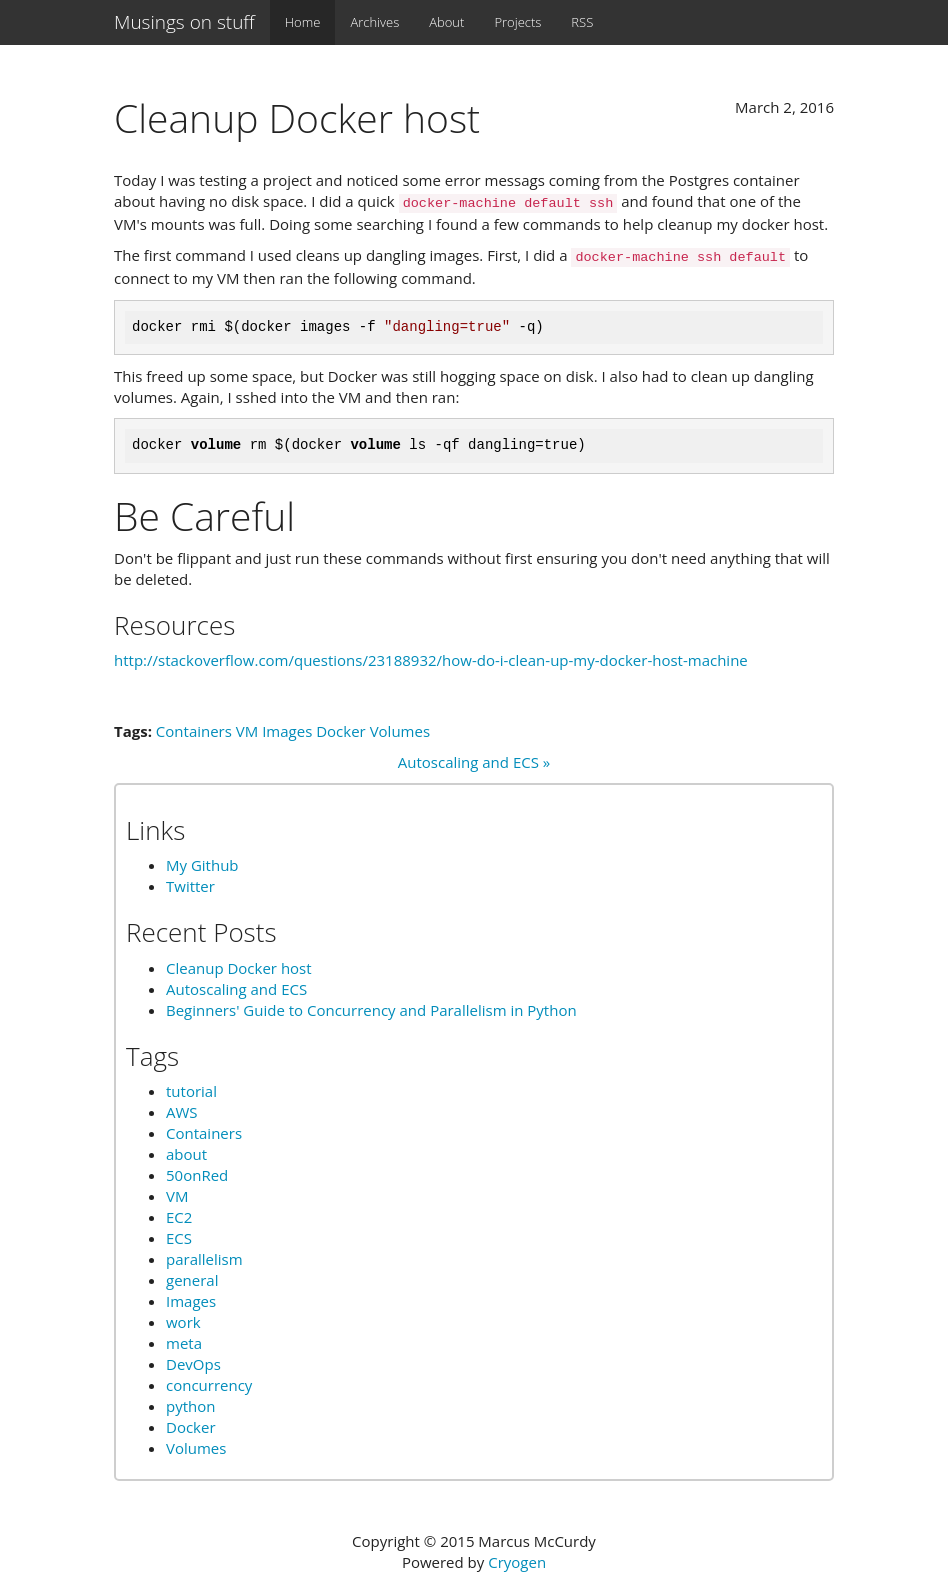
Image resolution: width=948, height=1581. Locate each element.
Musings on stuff (184, 22)
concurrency (209, 1385)
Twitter (190, 886)
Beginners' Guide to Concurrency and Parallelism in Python (371, 1010)
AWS (182, 1112)
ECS (179, 1238)
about (186, 1154)
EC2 (179, 1217)
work (183, 1322)
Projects (517, 22)
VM (247, 731)
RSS (582, 22)
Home (303, 22)
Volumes (400, 731)
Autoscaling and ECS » (474, 762)
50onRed (197, 1175)
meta (184, 1343)
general (192, 1280)
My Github (202, 865)
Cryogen (517, 1562)
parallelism (204, 1259)
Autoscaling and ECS (236, 989)
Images (287, 731)
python (190, 1406)
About (446, 22)
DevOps (193, 1364)
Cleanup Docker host (239, 968)
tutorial (191, 1091)
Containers (194, 731)
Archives (374, 22)
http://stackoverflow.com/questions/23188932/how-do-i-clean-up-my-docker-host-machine (431, 660)
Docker (341, 731)
